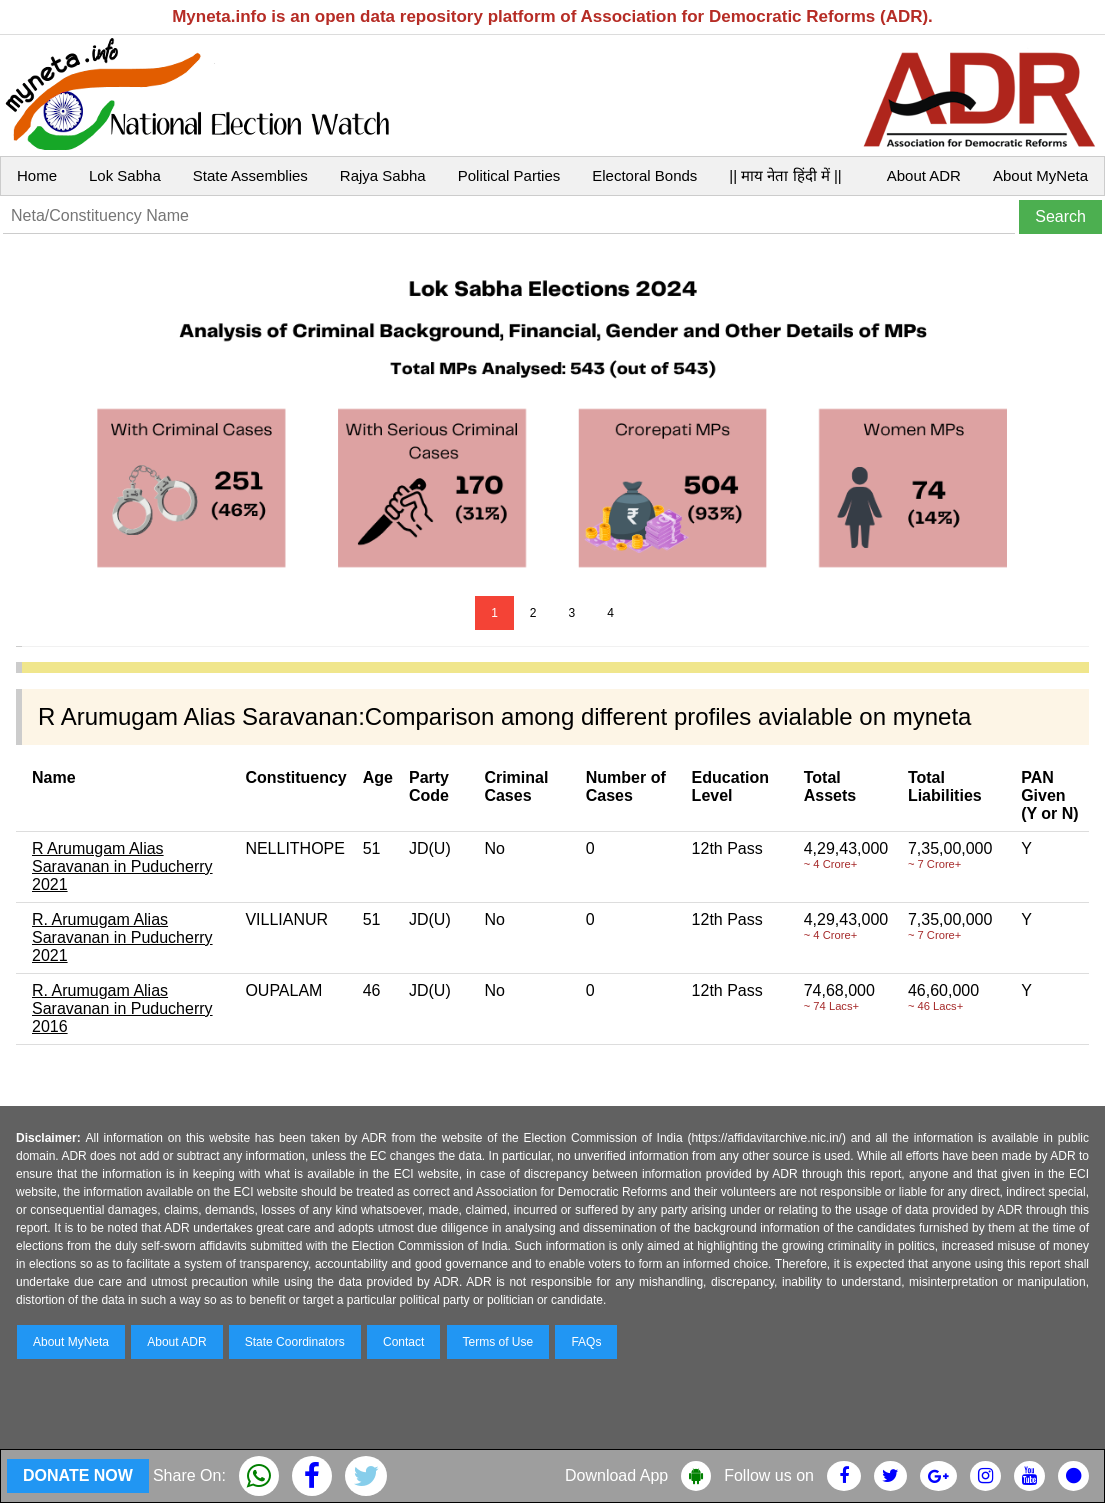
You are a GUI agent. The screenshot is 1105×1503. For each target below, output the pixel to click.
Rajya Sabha (383, 175)
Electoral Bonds (644, 175)
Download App (616, 1475)
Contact (403, 1342)
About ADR (924, 175)
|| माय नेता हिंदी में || (785, 175)
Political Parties (509, 175)
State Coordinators (295, 1342)
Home (37, 175)
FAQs (586, 1342)
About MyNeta (1040, 175)
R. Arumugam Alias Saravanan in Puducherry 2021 (122, 937)
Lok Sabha (125, 175)
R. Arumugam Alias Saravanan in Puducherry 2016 (122, 1008)
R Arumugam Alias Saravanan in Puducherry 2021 (122, 866)
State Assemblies (250, 175)
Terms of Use (498, 1342)
